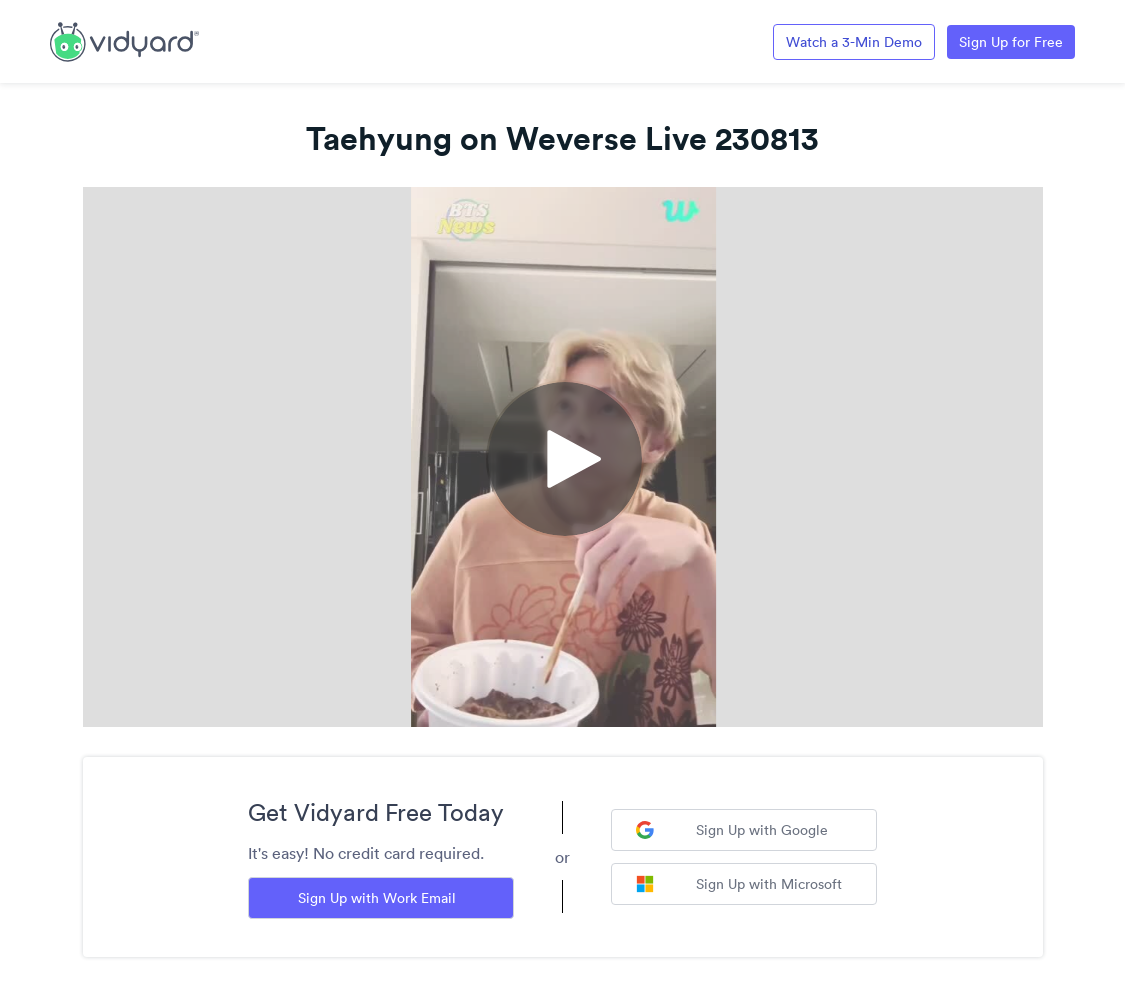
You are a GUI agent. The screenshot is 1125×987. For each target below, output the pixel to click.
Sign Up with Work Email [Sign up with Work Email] (377, 898)
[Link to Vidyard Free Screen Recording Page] (124, 40)
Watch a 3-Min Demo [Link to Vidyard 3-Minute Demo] (854, 42)
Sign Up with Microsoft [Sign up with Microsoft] (739, 884)
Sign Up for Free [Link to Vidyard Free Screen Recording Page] (1011, 42)
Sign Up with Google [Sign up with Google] (732, 830)
